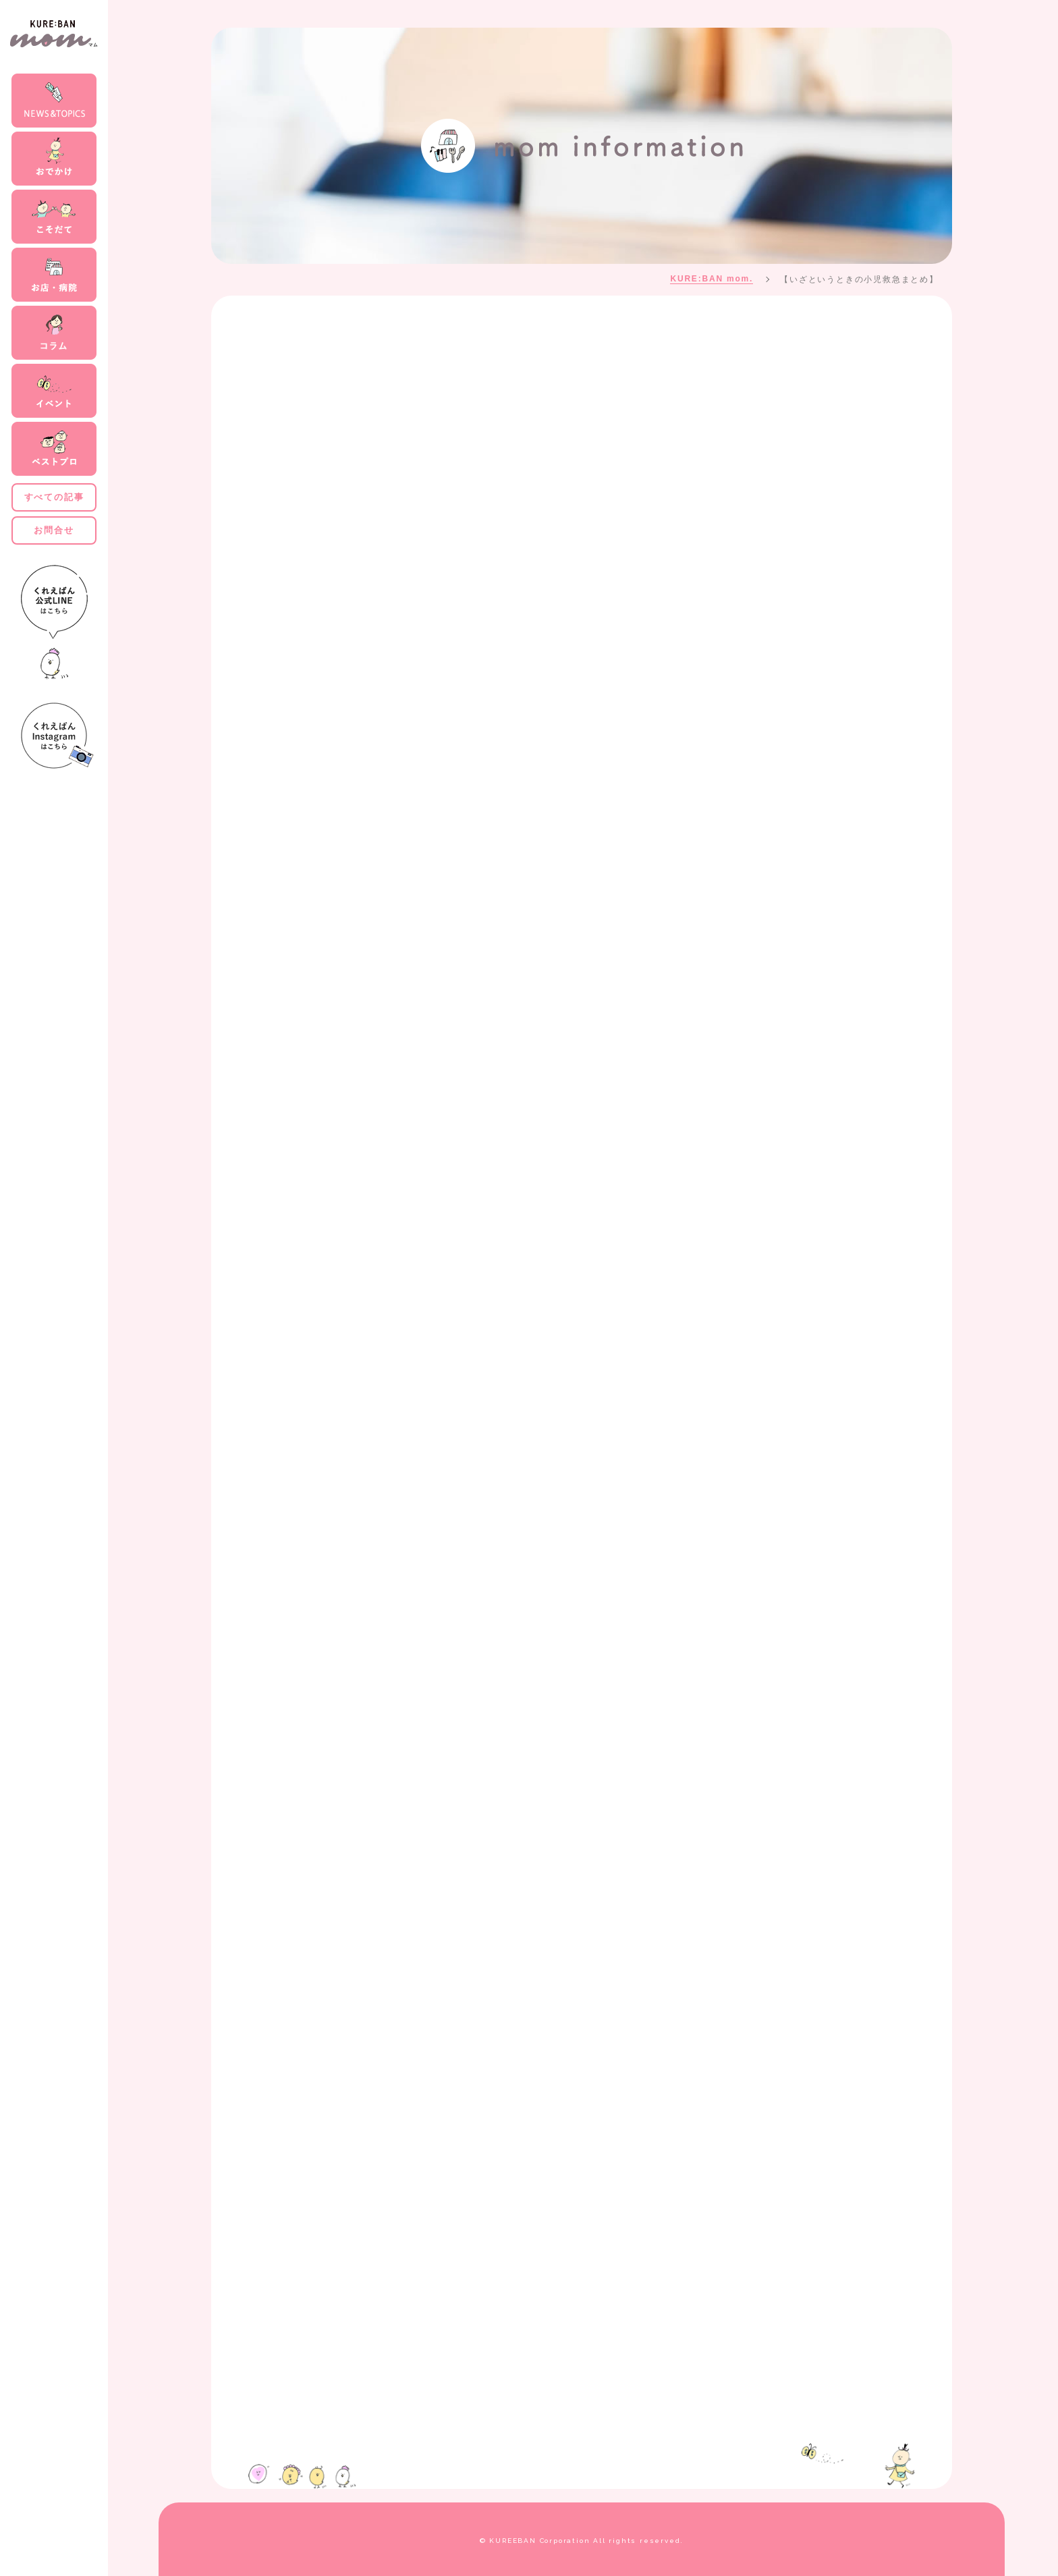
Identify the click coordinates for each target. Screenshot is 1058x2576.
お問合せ (54, 530)
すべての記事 (54, 497)
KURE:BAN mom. (711, 278)
